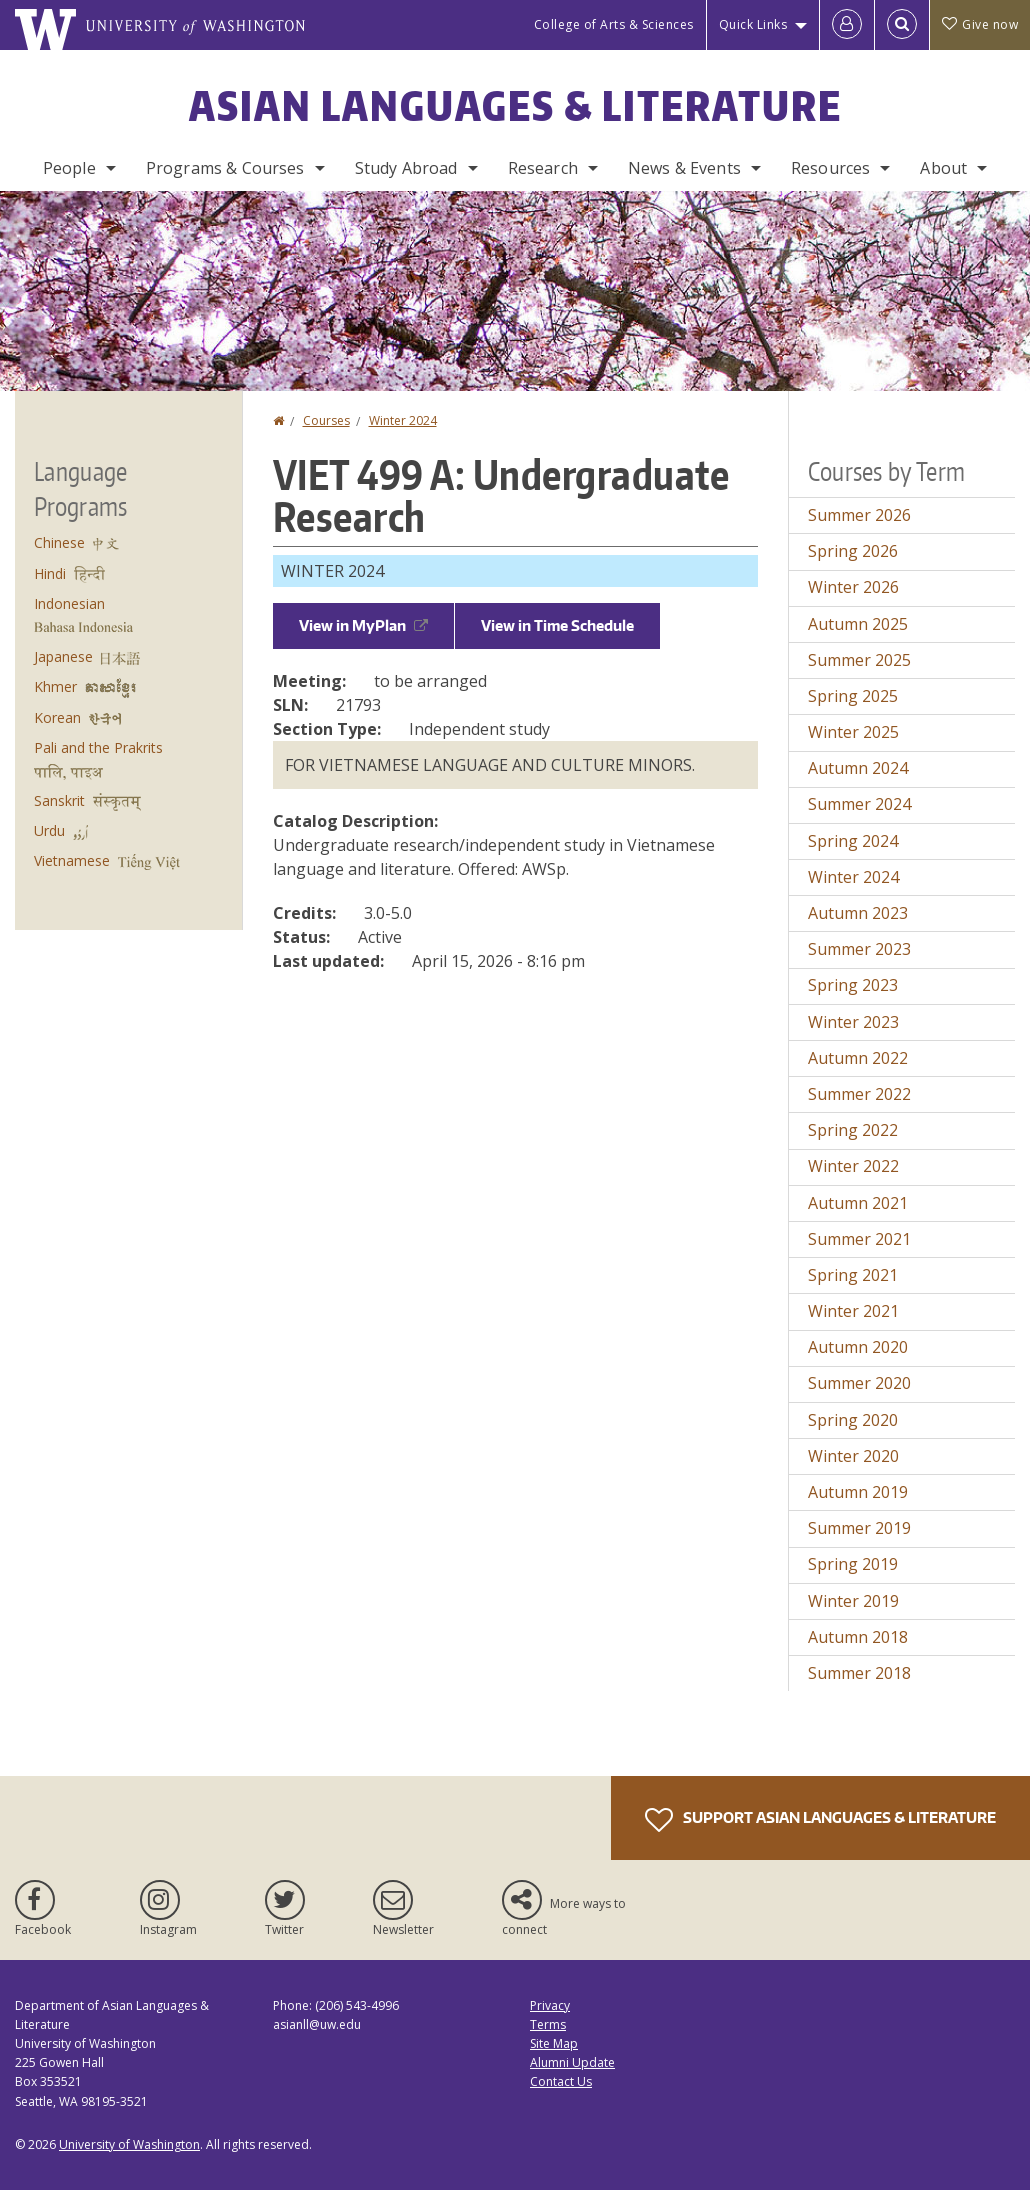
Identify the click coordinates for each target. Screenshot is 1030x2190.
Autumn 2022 (858, 1058)
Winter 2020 (853, 1456)
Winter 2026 (853, 587)
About (943, 168)
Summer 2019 (859, 1528)
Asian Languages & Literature (515, 106)
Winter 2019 (853, 1601)
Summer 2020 (859, 1383)
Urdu (49, 830)
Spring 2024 (853, 841)
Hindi (50, 573)
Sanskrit (59, 800)
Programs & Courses (225, 168)
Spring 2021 (853, 1275)
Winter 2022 (853, 1166)
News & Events (684, 168)
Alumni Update (572, 2062)
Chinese (59, 542)
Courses (326, 420)
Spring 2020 (853, 1420)
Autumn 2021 (858, 1203)
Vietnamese (72, 860)
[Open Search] (902, 25)
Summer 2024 (859, 804)
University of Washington (129, 2144)
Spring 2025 (853, 696)
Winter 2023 (853, 1022)
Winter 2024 (403, 420)
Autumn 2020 (858, 1347)
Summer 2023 (859, 949)
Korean (57, 717)
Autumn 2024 (858, 768)
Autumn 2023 (858, 913)
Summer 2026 (859, 515)
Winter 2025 (853, 732)
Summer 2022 (859, 1094)
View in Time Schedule (557, 625)
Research (543, 168)
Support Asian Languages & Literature (820, 1820)
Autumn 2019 (858, 1492)
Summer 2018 (859, 1673)
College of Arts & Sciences (614, 24)
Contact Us (561, 2081)
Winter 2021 (853, 1311)
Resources (830, 168)
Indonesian (69, 603)
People (69, 168)
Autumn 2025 (858, 624)
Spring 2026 (853, 551)
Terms (548, 2024)
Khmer (55, 686)
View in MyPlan (363, 625)
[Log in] (847, 25)
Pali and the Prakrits (98, 747)
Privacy (550, 2005)
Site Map (554, 2043)
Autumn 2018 (858, 1637)
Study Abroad (406, 168)
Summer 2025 (859, 660)
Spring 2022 (853, 1130)
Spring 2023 (853, 985)
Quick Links (753, 24)
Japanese (63, 656)
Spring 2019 (853, 1564)
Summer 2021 (859, 1239)
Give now (980, 24)
